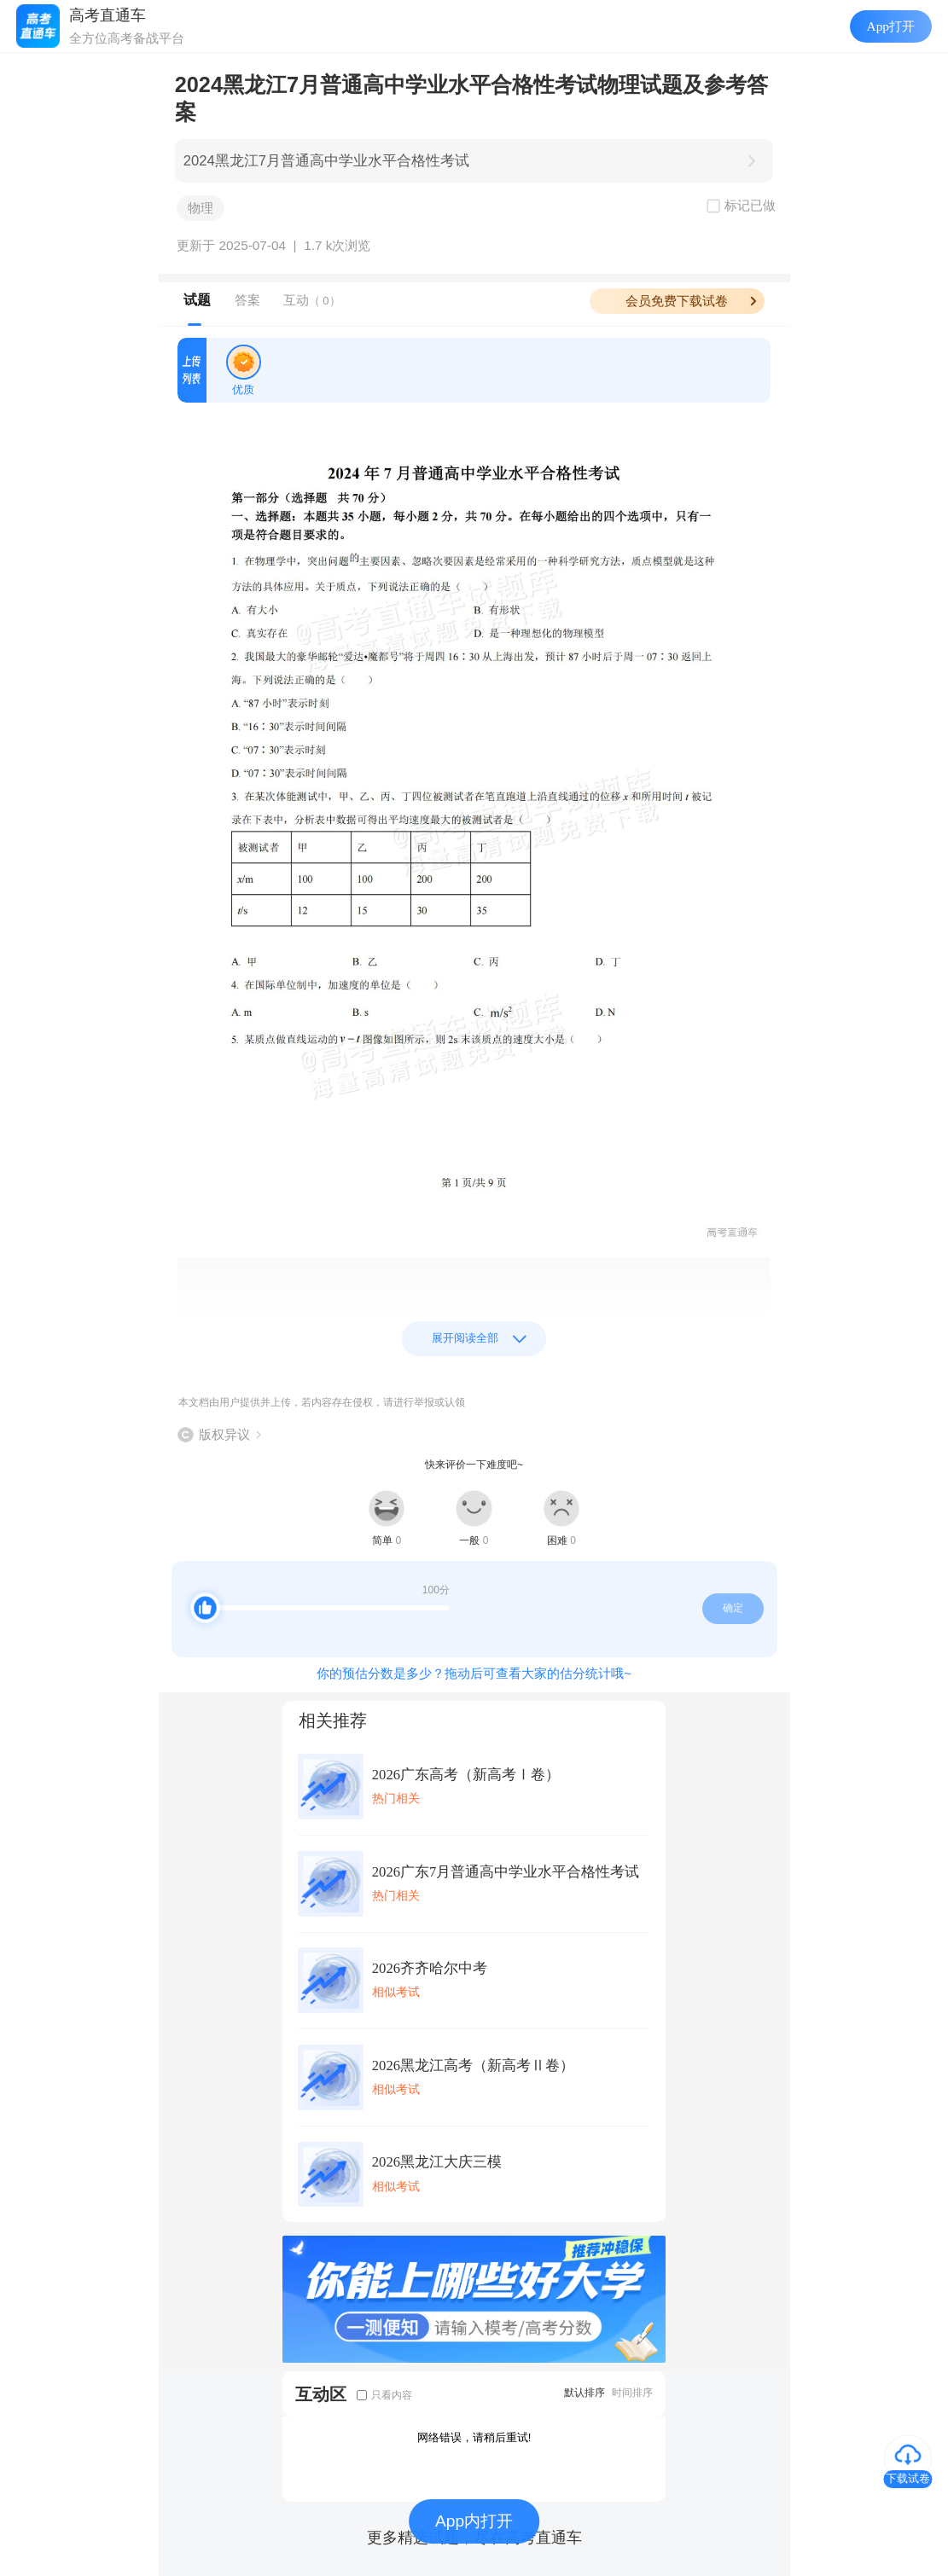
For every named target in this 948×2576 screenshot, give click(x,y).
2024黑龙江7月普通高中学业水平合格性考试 (326, 161)
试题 (197, 300)
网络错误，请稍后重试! (474, 2437)
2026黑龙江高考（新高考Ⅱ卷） (473, 2065)
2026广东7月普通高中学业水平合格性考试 (506, 1872)
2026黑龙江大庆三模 (437, 2162)
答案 (247, 300)
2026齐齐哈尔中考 (429, 1968)
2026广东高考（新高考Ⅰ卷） (466, 1775)
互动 (311, 300)
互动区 (320, 2394)
